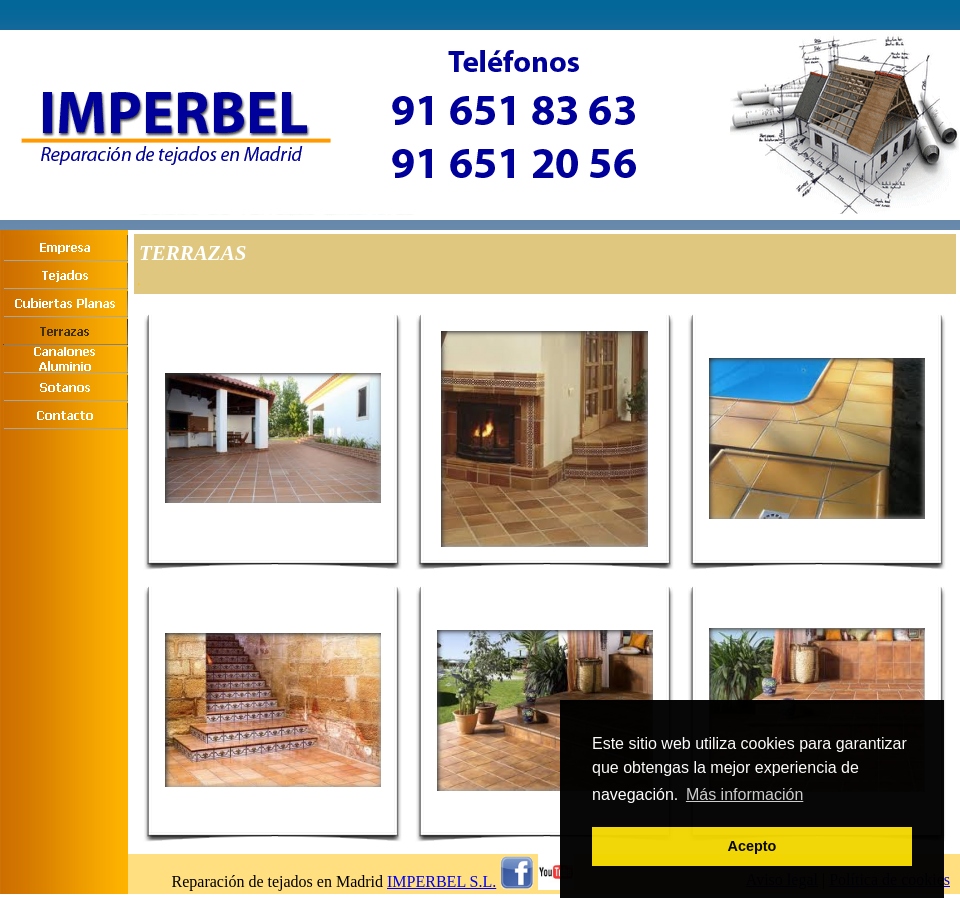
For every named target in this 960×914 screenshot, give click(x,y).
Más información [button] (744, 794)
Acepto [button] (752, 846)
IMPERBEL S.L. (441, 881)
